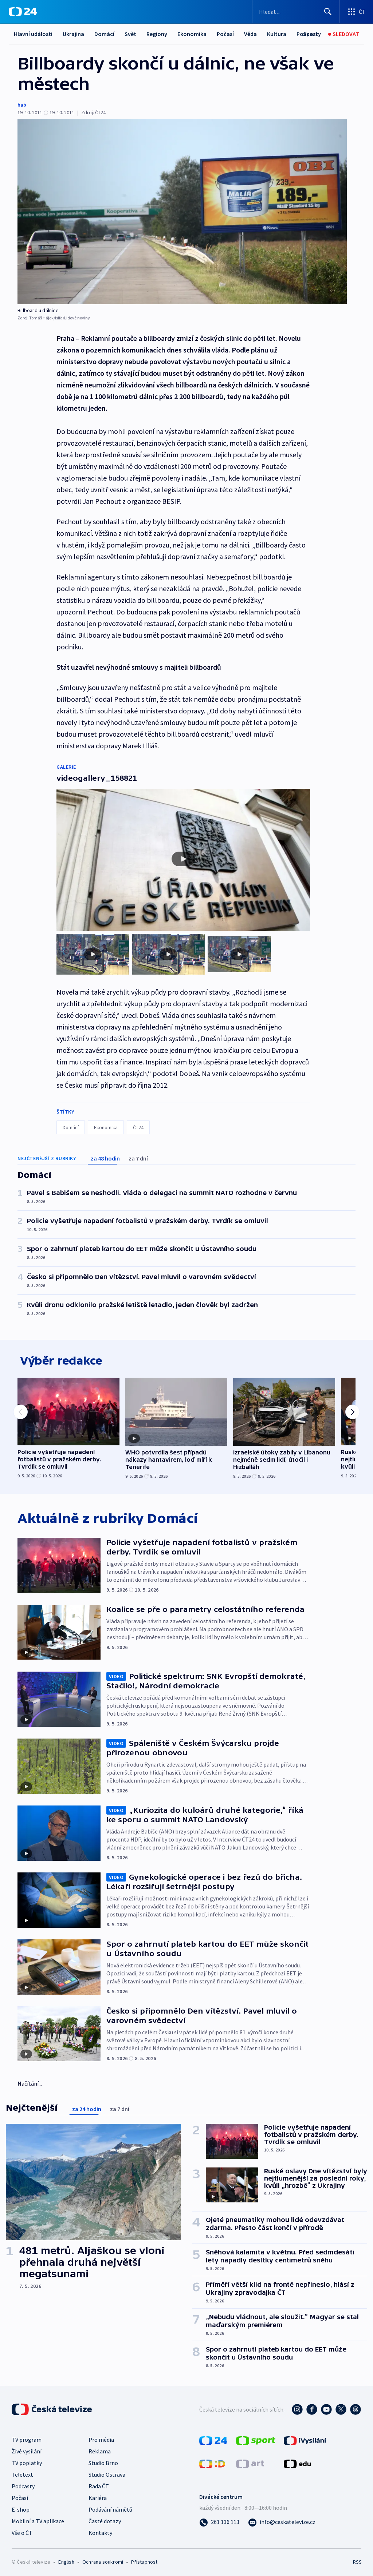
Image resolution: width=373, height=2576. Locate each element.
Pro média (101, 2437)
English (66, 2560)
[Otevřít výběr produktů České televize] (356, 11)
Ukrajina (73, 33)
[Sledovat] (343, 34)
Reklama (100, 2449)
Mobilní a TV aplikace (38, 2519)
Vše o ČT (22, 2531)
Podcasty (23, 2484)
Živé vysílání (27, 2449)
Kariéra (98, 2496)
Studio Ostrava (107, 2472)
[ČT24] (23, 11)
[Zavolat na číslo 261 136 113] (219, 2520)
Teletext (22, 2472)
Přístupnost (144, 2560)
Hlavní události (33, 33)
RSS (357, 2560)
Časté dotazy (105, 2519)
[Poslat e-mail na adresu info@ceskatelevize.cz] (281, 2520)
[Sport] (310, 34)
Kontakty (100, 2531)
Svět (130, 33)
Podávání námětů (110, 2507)
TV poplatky (27, 2461)
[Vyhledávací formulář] (295, 11)
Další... (275, 33)
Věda (250, 33)
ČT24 (138, 1122)
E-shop (21, 2507)
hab (21, 104)
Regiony (156, 33)
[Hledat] (327, 11)
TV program (27, 2437)
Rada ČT (99, 2484)
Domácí (104, 33)
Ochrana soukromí (102, 2560)
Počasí (225, 33)
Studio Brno (103, 2461)
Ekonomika (192, 33)
